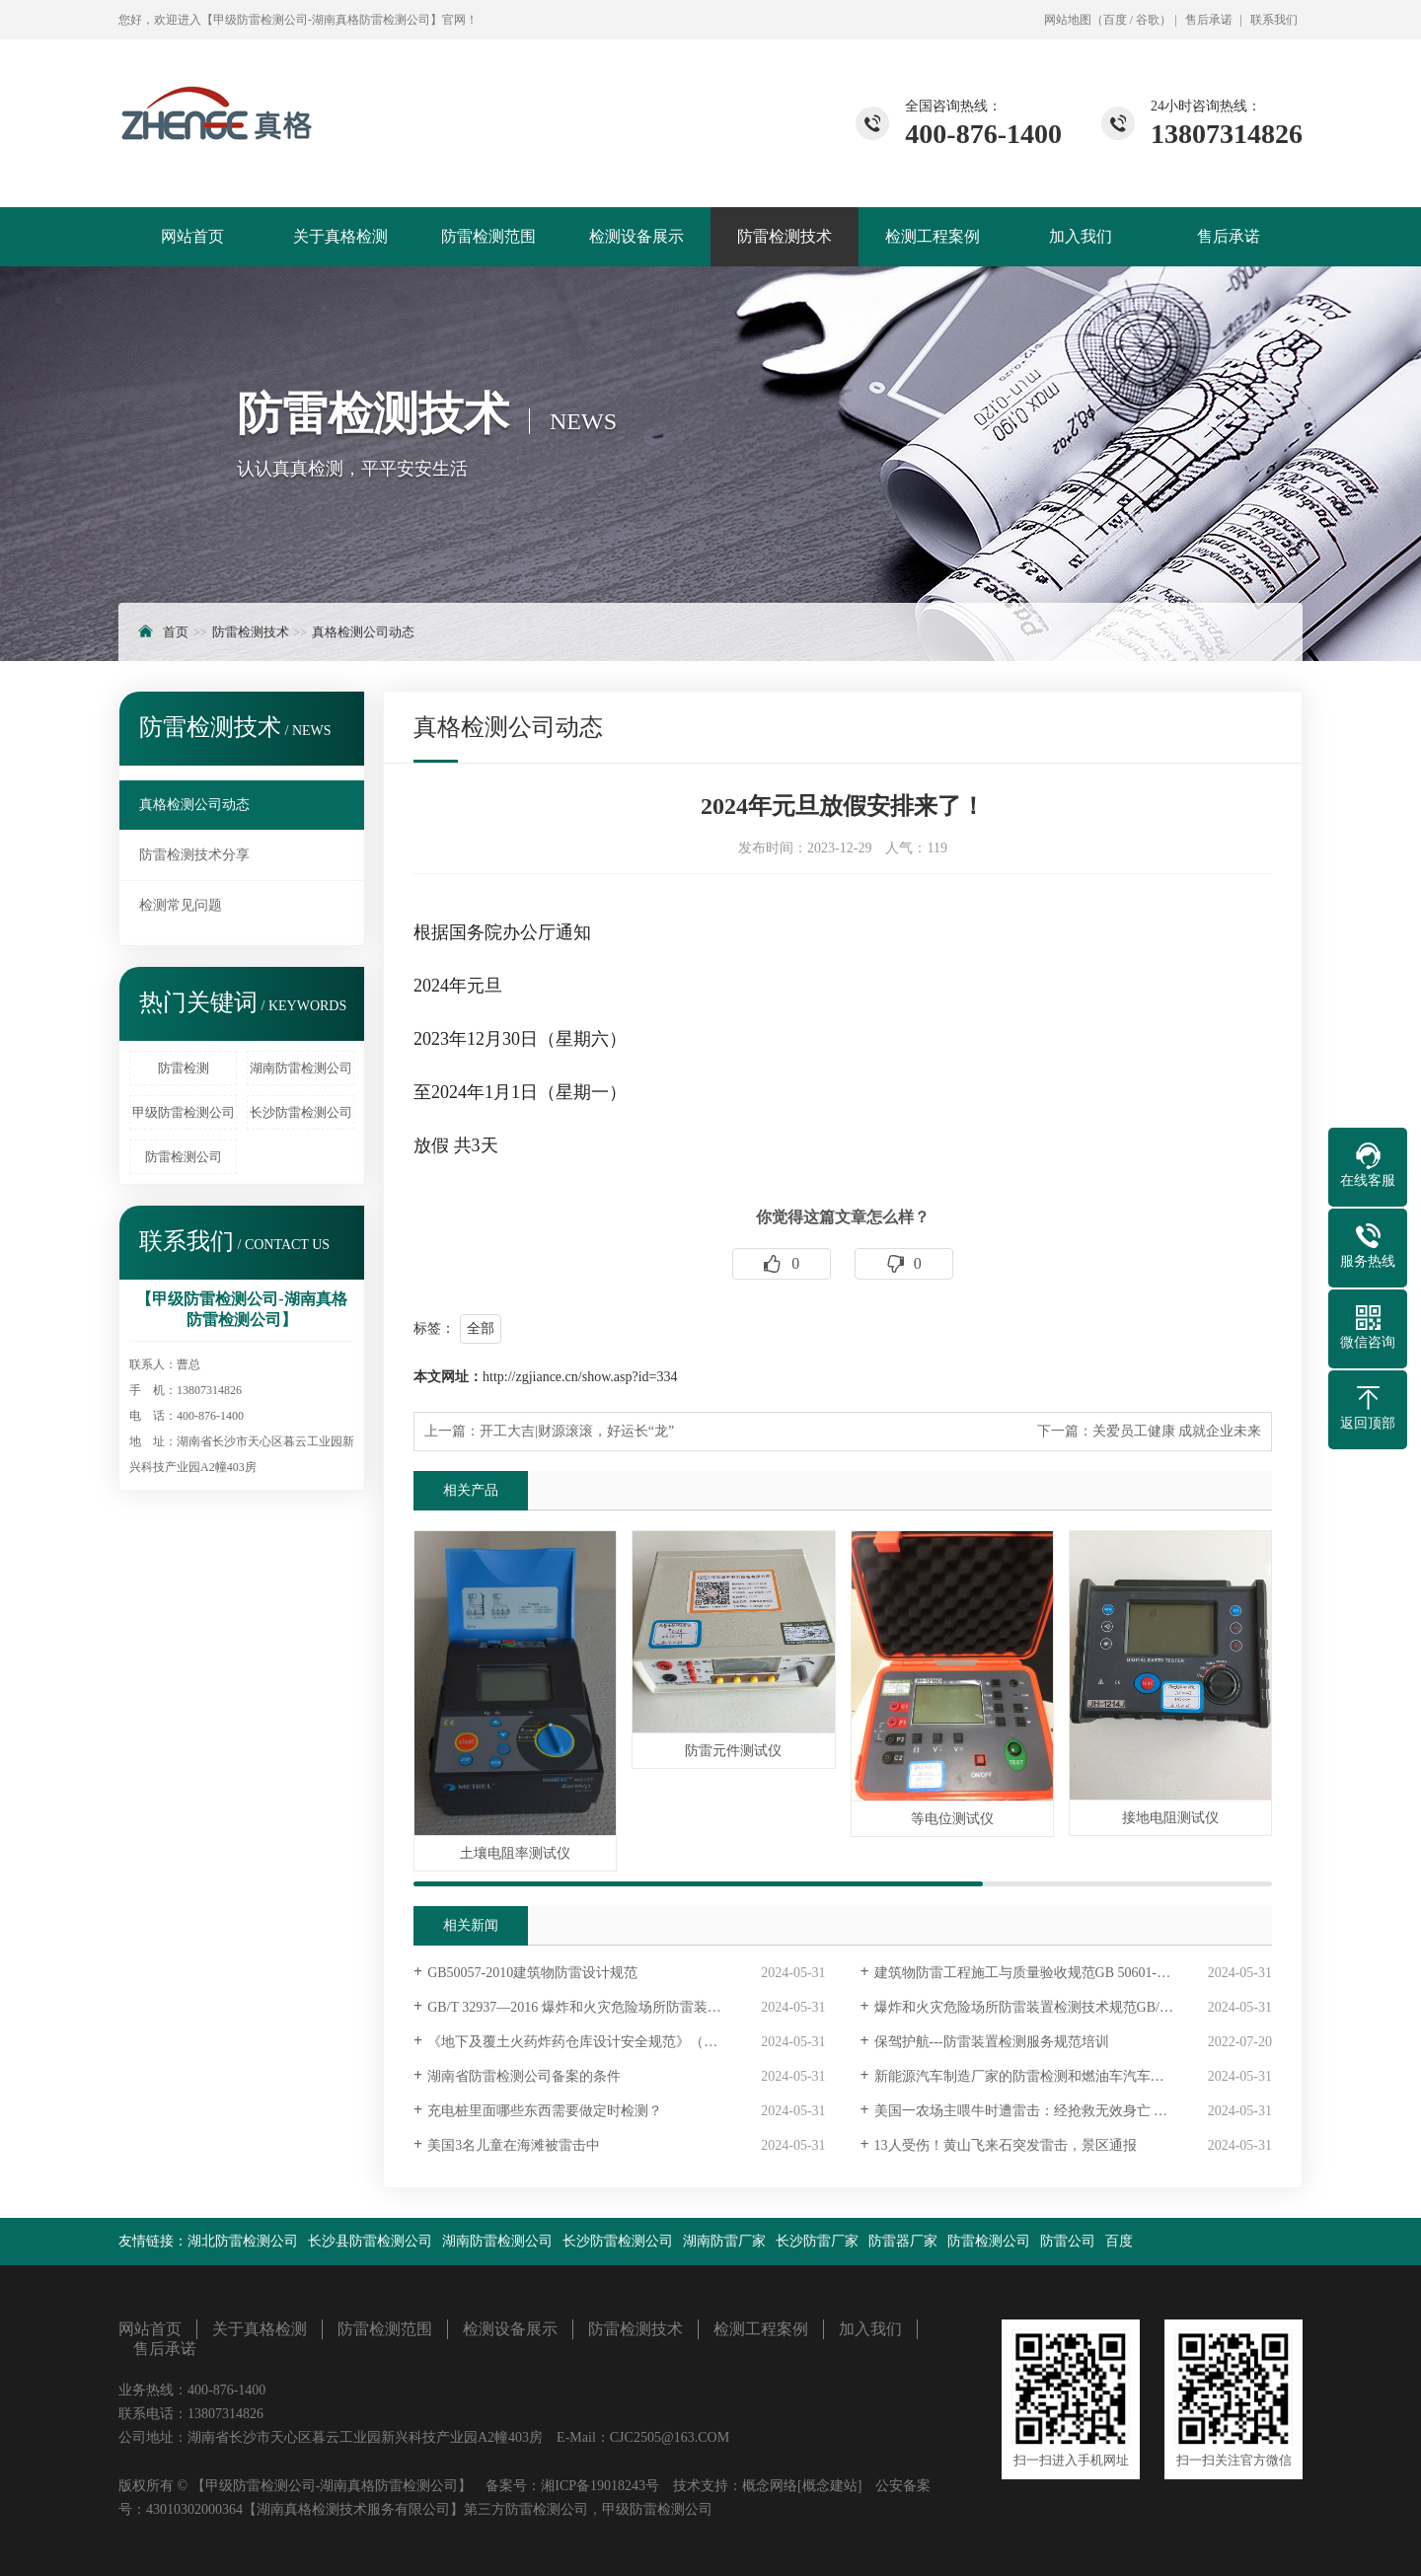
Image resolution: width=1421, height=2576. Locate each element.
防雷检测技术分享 (194, 854)
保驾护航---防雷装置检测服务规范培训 (991, 2041)
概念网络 (769, 2485)
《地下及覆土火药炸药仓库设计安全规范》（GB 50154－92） (614, 2041)
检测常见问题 (180, 905)
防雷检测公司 (183, 1156)
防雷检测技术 (784, 236)
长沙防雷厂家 (817, 2241)
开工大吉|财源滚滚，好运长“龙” (577, 1431)
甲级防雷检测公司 (183, 1112)
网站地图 (1067, 20)
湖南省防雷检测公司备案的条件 (524, 2076)
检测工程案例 (932, 236)
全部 (480, 1328)
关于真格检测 (340, 236)
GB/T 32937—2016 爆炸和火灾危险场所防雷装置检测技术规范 (615, 2007)
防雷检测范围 (488, 236)
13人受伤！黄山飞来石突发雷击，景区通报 (1005, 2145)
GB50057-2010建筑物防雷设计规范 (532, 1972)
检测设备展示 (636, 236)
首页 (175, 632)
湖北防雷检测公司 (242, 2241)
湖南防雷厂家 (724, 2241)
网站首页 (192, 236)
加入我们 (1080, 236)
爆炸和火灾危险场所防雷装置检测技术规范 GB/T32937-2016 (1054, 2007)
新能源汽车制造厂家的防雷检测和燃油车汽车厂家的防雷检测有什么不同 (1073, 2076)
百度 (1115, 20)
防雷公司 (1067, 2241)
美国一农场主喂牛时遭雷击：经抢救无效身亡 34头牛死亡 (1049, 2110)
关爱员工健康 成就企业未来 (1177, 1431)
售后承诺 (1209, 20)
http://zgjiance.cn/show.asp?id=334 (580, 1376)
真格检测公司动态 (363, 632)
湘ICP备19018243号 (600, 2485)
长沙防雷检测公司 (301, 1112)
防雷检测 (183, 1068)
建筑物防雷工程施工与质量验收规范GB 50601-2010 (1029, 1972)
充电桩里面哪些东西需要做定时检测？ (544, 2110)
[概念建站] (829, 2485)
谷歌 (1147, 20)
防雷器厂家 (902, 2241)
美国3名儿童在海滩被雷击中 (513, 2145)
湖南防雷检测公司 (301, 1068)
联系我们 (1274, 20)
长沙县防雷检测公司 (370, 2241)
